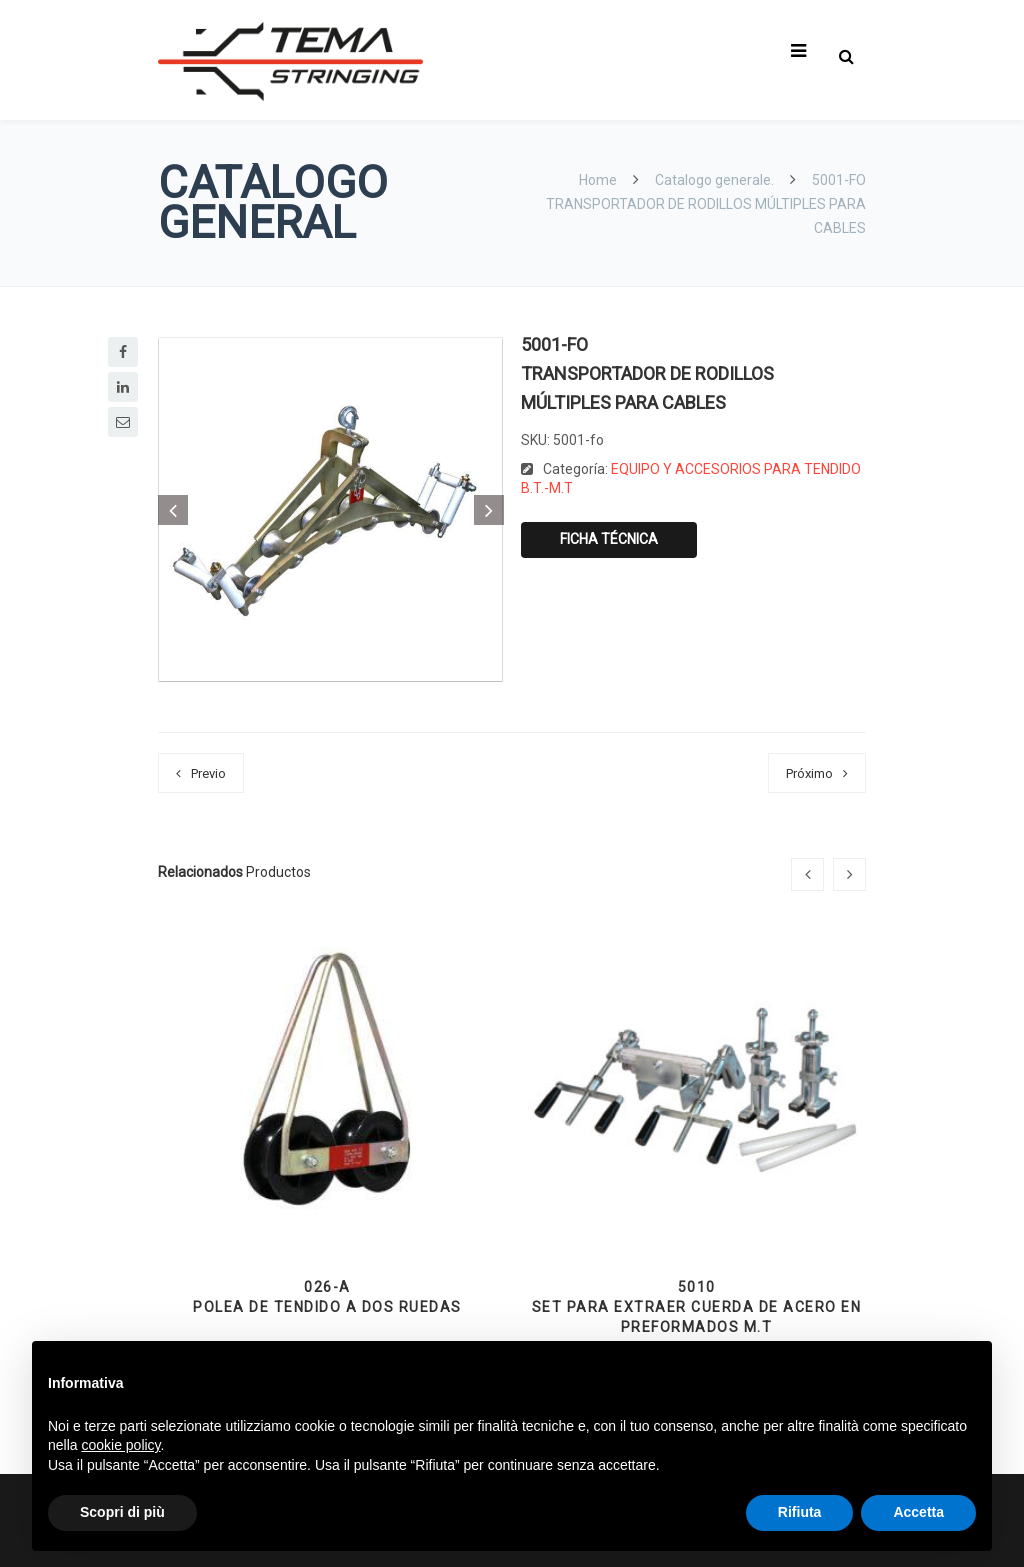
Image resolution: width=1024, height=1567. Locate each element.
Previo (208, 773)
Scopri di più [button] (122, 1512)
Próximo (809, 773)
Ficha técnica (609, 539)
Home (599, 180)
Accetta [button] (918, 1512)
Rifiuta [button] (800, 1512)
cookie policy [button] (120, 1445)
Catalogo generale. (714, 180)
